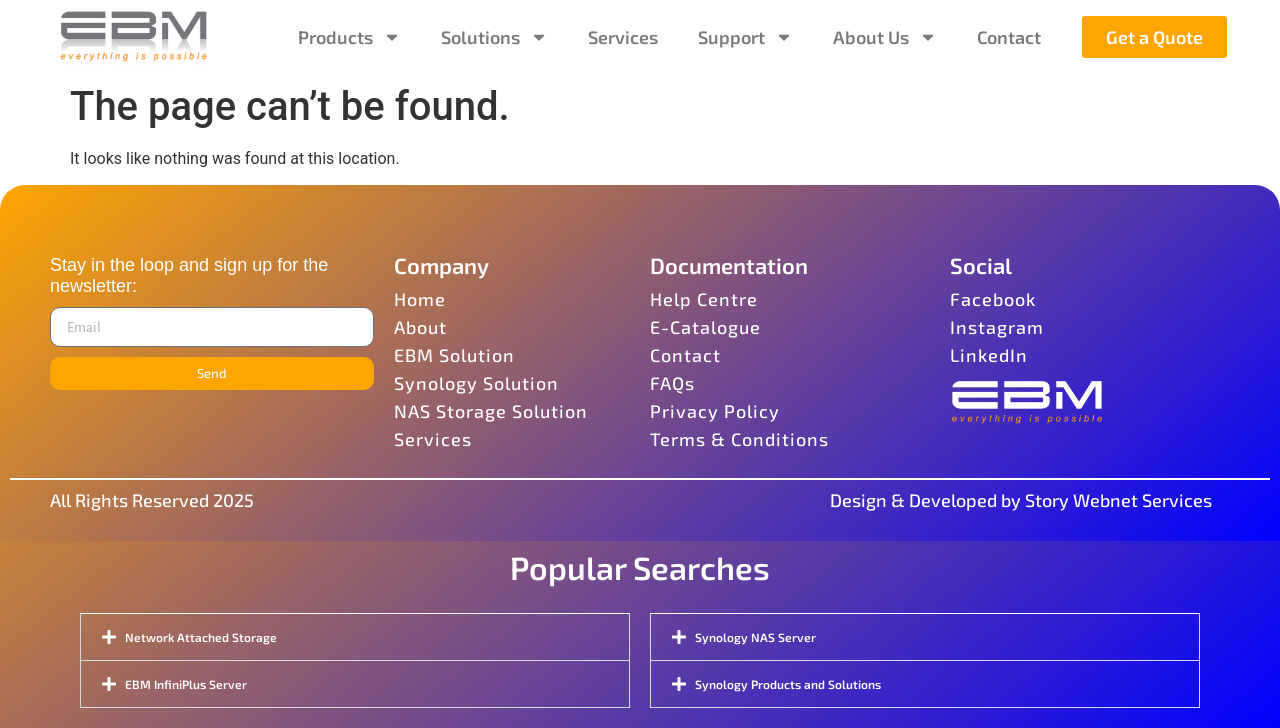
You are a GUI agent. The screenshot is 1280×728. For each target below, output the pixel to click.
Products (349, 37)
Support (745, 37)
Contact (1009, 37)
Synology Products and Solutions (788, 684)
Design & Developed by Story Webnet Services (1021, 500)
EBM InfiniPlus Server (186, 684)
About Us (885, 37)
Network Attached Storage (201, 637)
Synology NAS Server (755, 637)
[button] (355, 637)
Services (623, 37)
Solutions (494, 37)
